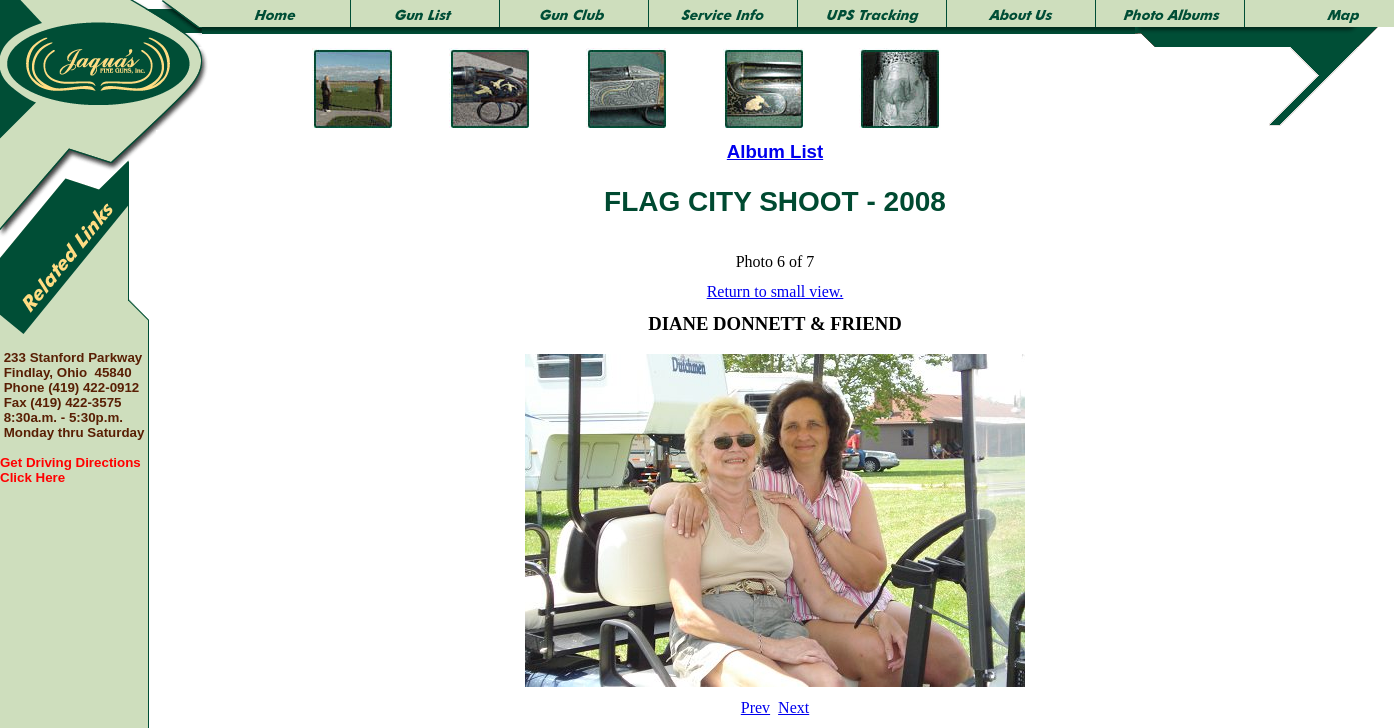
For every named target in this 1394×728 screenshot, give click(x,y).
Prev (755, 707)
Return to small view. (775, 291)
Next (793, 707)
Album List (775, 151)
